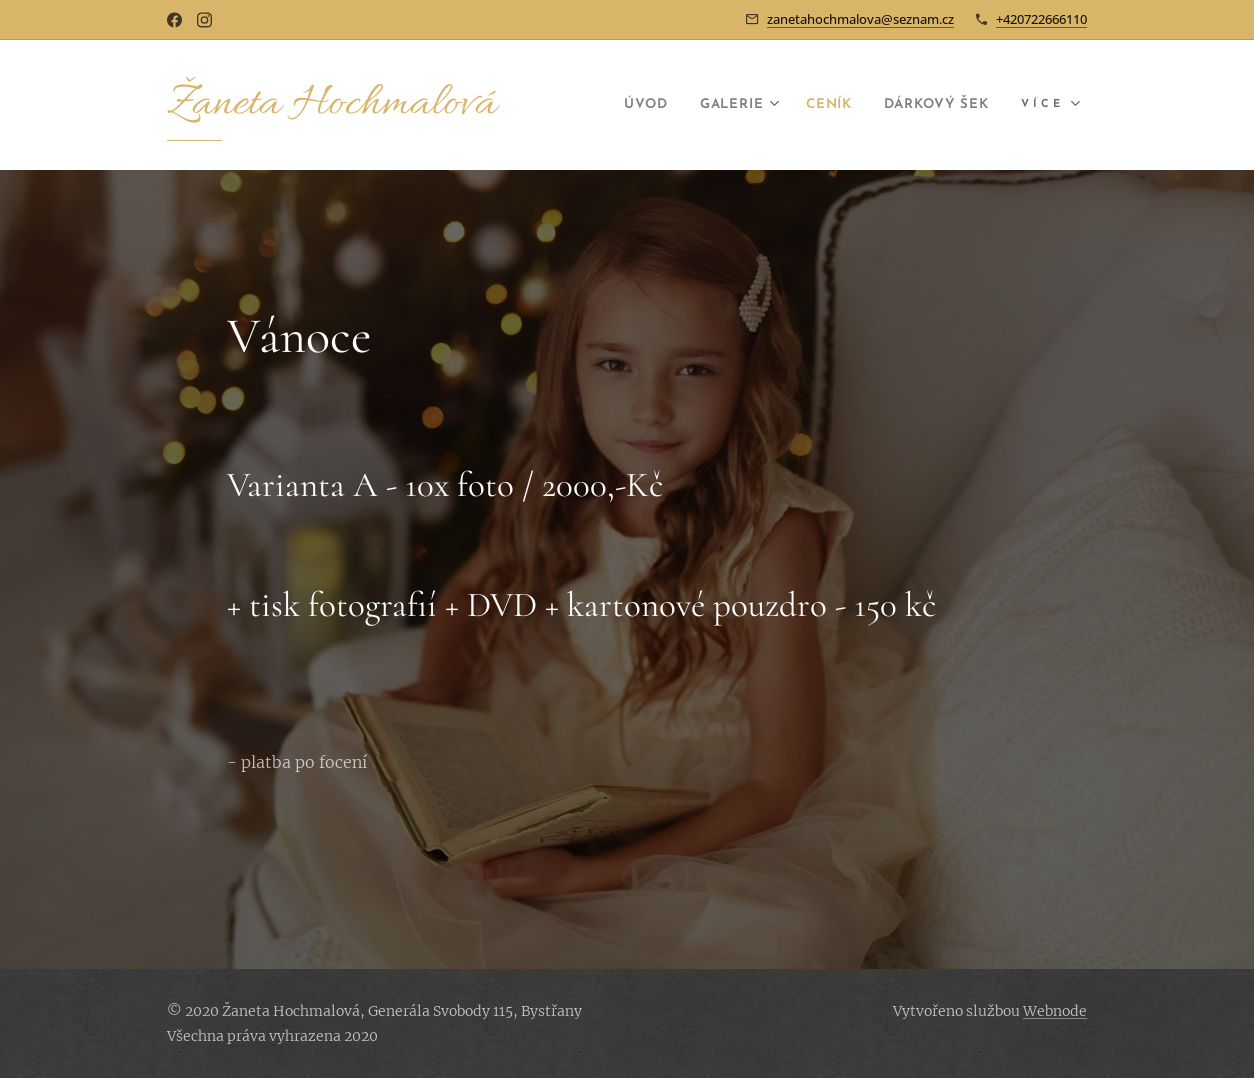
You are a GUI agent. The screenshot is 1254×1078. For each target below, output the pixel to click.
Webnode (1055, 1011)
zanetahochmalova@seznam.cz (860, 19)
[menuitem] (609, 105)
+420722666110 (1041, 19)
